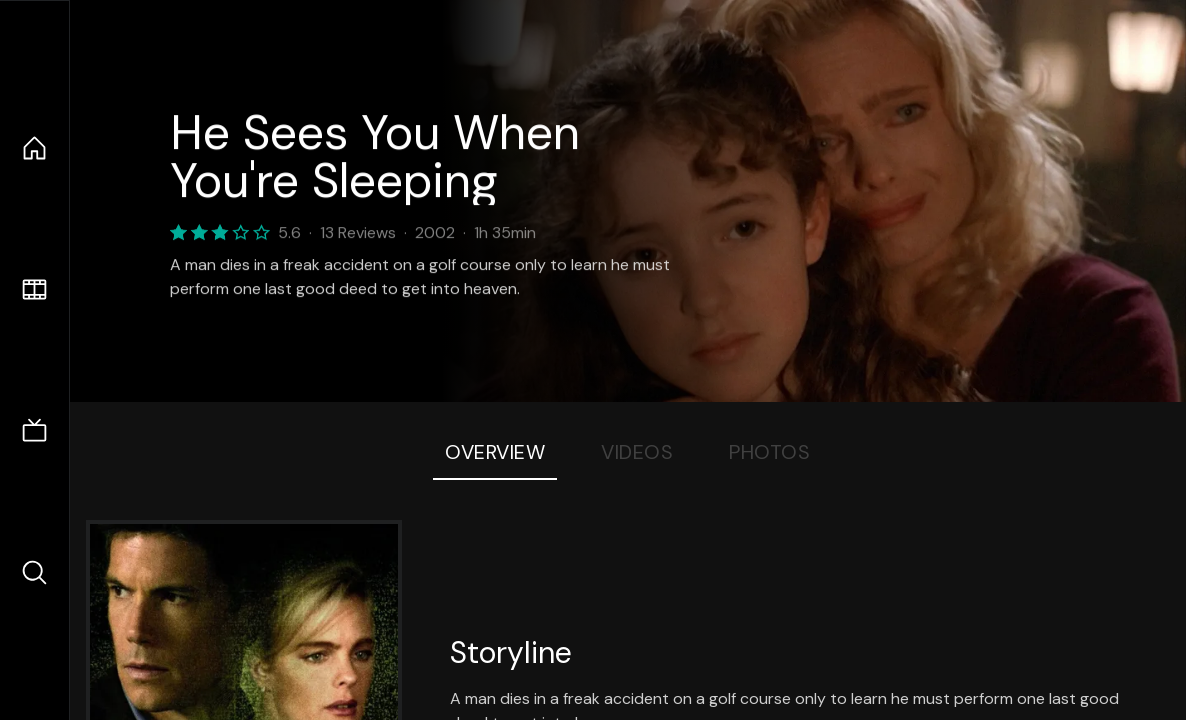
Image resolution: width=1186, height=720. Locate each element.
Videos (637, 452)
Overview (495, 452)
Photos (769, 452)
